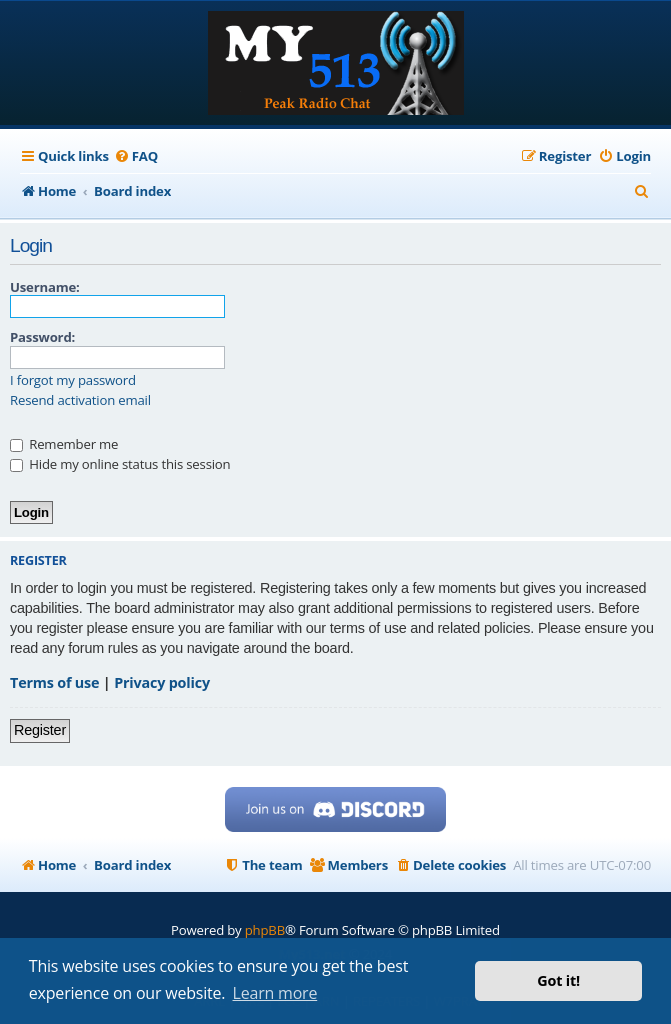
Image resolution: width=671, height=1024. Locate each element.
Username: (45, 287)
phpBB (265, 930)
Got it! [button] (558, 980)
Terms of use (54, 682)
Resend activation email (80, 400)
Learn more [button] (275, 993)
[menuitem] (136, 156)
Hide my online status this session (120, 464)
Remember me (64, 444)
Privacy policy (162, 682)
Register (40, 730)
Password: (42, 337)
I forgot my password (73, 380)
